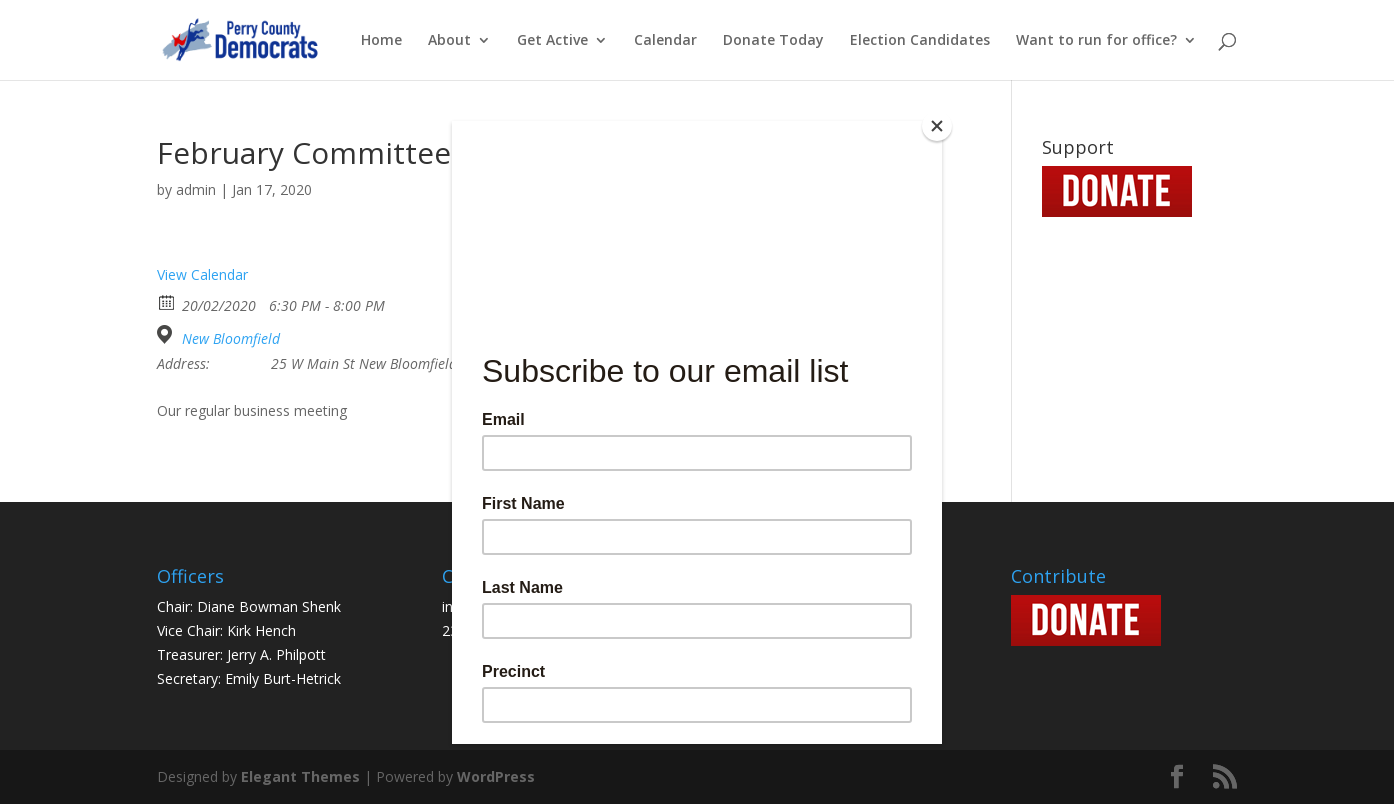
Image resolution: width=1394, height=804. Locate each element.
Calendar (665, 41)
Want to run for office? (1096, 41)
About (449, 41)
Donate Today (773, 41)
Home (381, 41)
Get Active (552, 41)
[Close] (937, 126)
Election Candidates (920, 41)
